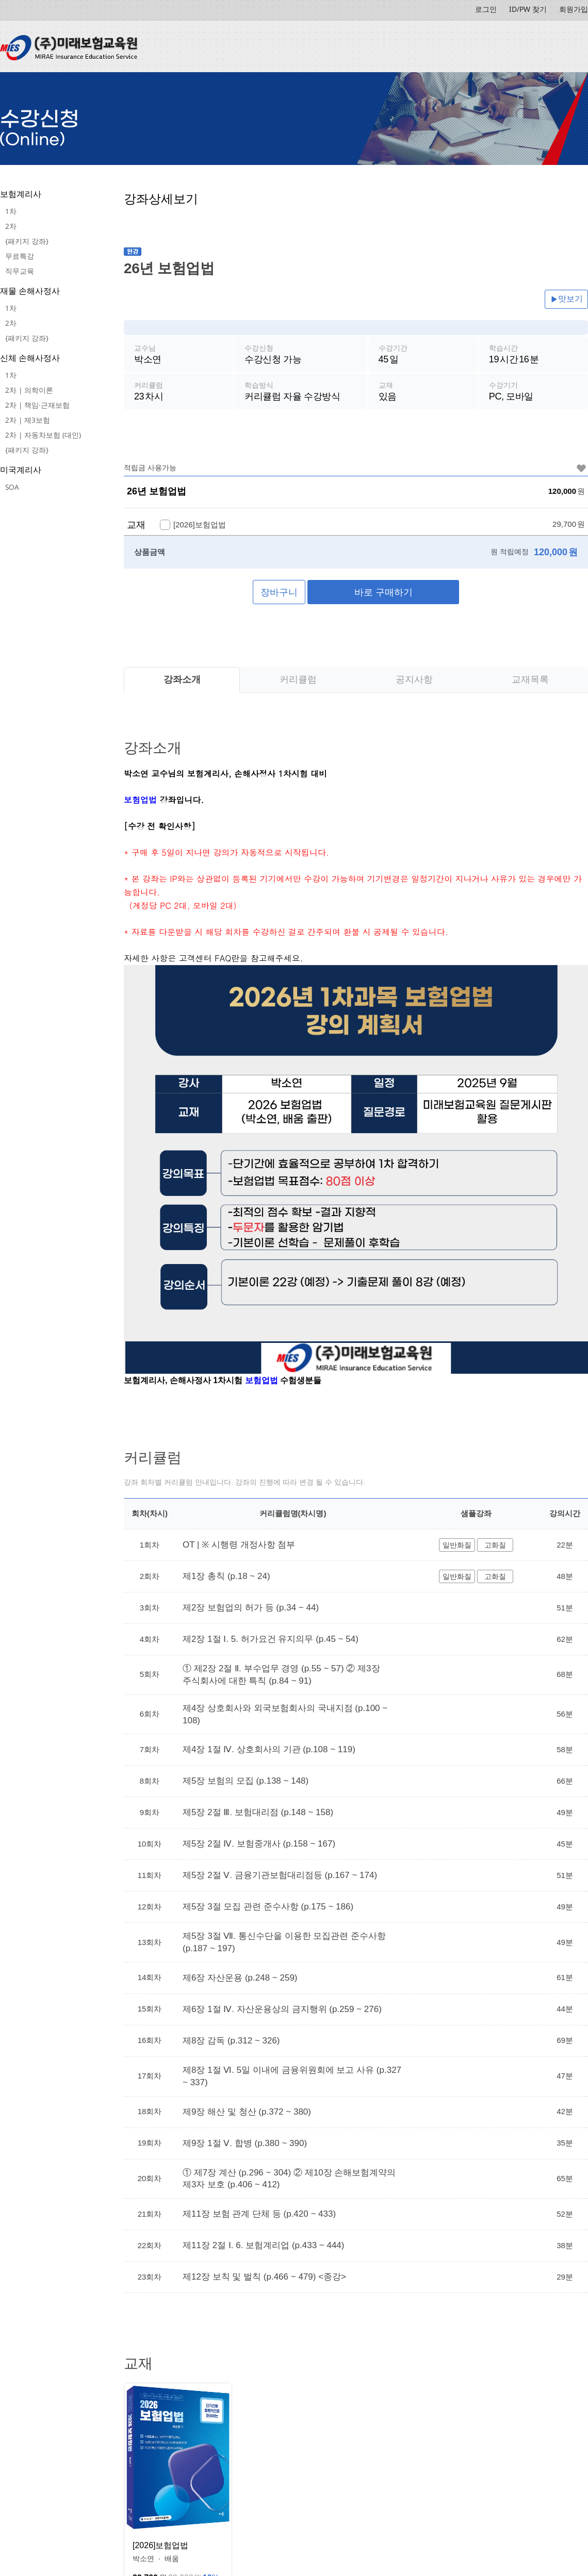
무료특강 (19, 256)
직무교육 (19, 271)
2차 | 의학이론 (29, 390)
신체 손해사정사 (30, 357)
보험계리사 (20, 194)
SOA (12, 487)
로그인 (486, 9)
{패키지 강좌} (26, 241)
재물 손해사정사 (30, 290)
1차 (11, 211)
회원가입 (573, 9)
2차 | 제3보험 (27, 420)
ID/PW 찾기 (528, 9)
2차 (11, 226)
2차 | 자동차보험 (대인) (43, 435)
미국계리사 (20, 469)
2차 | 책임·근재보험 (37, 405)
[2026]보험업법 (160, 2545)
